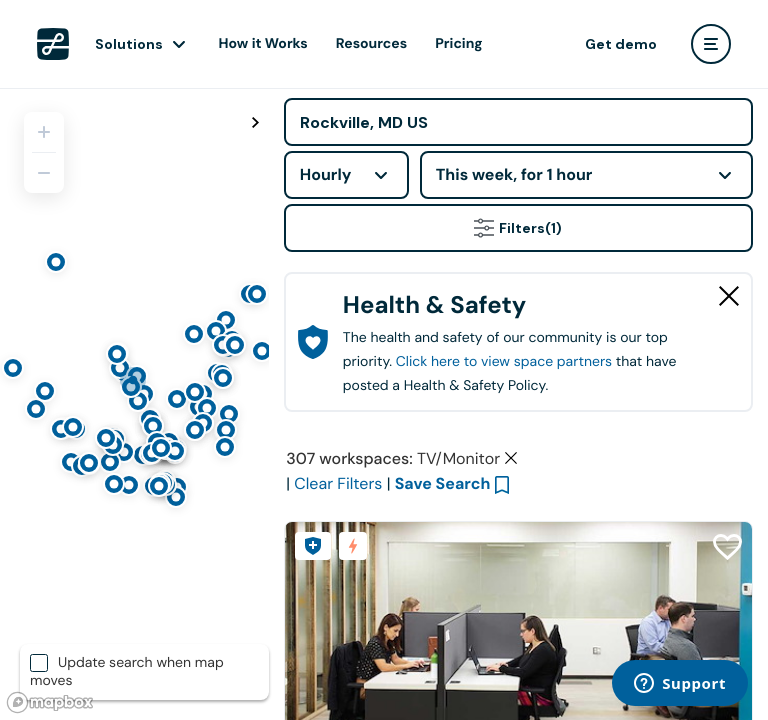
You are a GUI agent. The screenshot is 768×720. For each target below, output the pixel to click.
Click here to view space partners (504, 362)
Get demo (621, 44)
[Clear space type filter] (511, 458)
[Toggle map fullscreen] (256, 123)
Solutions (129, 44)
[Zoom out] (44, 173)
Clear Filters (338, 483)
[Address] (518, 122)
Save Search (443, 483)
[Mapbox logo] (50, 702)
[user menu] (711, 44)
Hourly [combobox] (326, 174)
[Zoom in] (44, 132)
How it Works (263, 44)
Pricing (458, 44)
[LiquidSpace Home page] (53, 44)
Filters (518, 228)
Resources (371, 44)
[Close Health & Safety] (729, 296)
